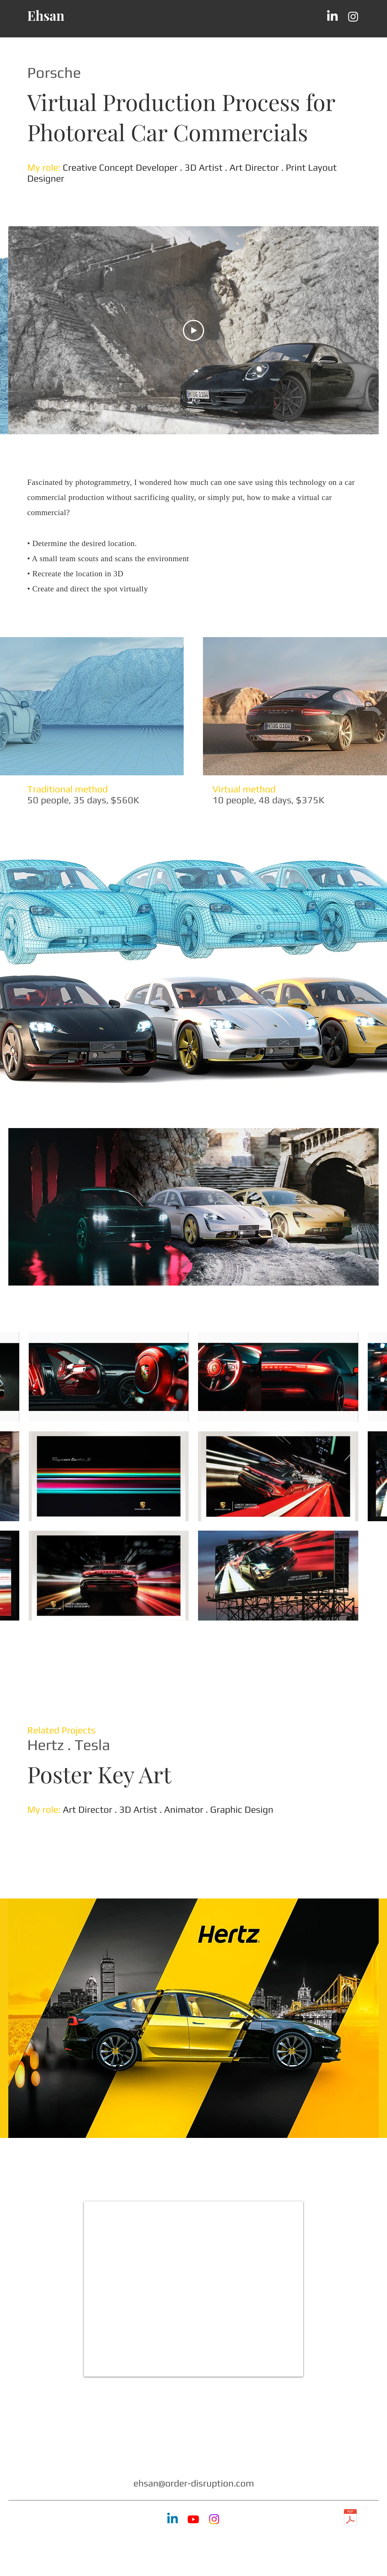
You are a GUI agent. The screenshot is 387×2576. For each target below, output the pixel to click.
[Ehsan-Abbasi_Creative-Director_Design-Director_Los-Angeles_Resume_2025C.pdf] (350, 2518)
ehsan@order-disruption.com (193, 2483)
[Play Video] (193, 330)
